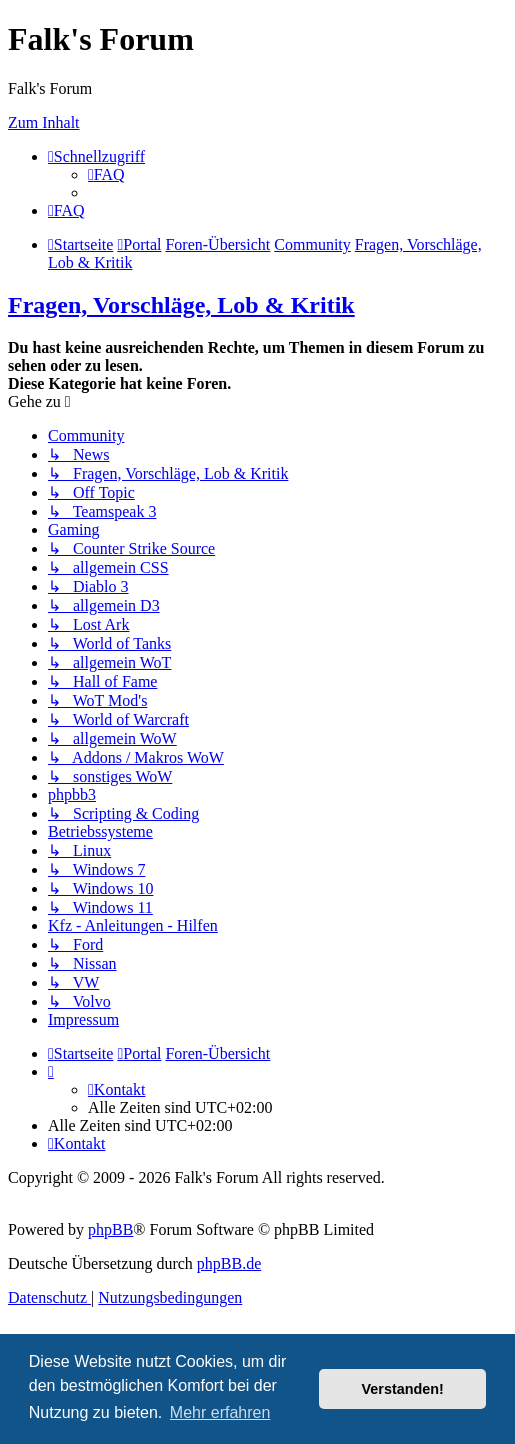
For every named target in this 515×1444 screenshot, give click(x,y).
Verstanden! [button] (403, 1389)
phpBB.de (229, 1263)
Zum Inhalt (44, 122)
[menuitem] (106, 174)
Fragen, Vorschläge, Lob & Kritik (181, 305)
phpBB (110, 1229)
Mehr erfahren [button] (220, 1412)
